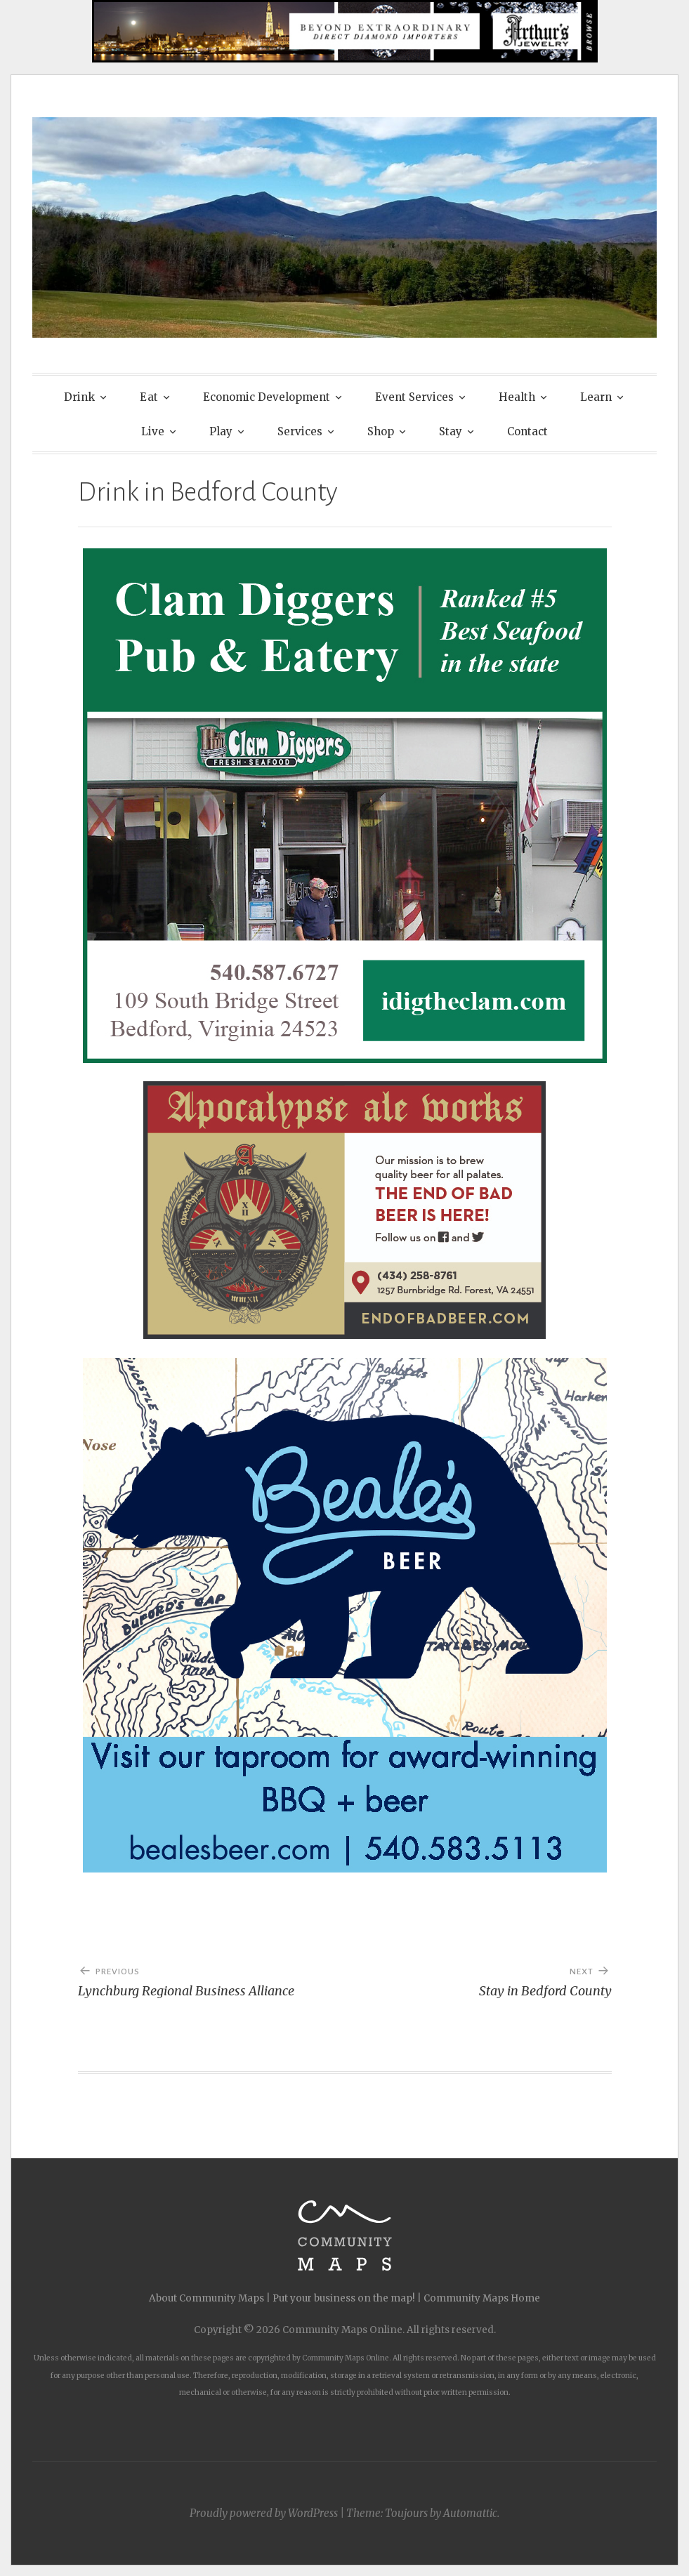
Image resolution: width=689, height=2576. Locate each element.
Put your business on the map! (344, 2298)
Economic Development (266, 397)
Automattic (470, 2513)
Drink (79, 397)
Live (152, 431)
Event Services (414, 397)
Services (299, 431)
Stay (450, 431)
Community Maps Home (482, 2298)
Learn (596, 397)
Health (517, 397)
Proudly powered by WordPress (264, 2513)
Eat (149, 397)
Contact (527, 431)
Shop (380, 431)
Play (220, 431)
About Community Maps (206, 2298)
